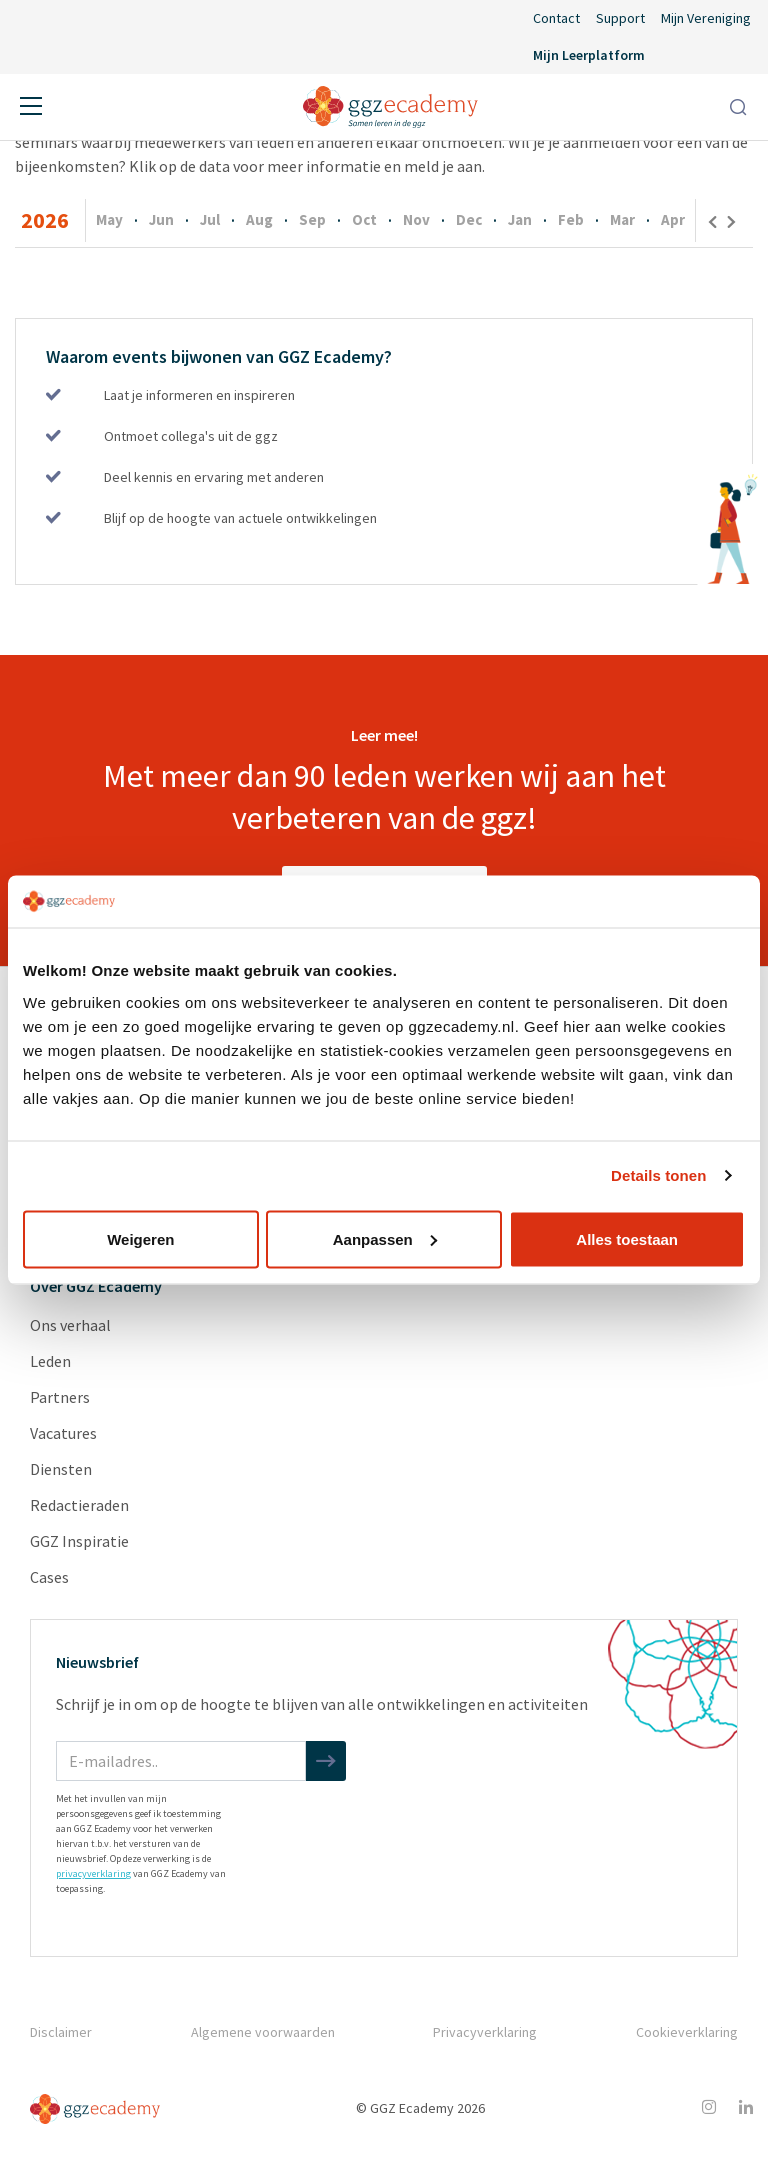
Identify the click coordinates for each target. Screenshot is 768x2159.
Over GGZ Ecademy (96, 1286)
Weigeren (140, 1238)
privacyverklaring (93, 1873)
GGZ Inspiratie (79, 1541)
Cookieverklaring (687, 2032)
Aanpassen (385, 1238)
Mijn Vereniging (706, 18)
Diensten (61, 1469)
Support (620, 18)
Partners (60, 1397)
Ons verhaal (70, 1325)
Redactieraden (79, 1505)
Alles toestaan (627, 1238)
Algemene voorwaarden (263, 2032)
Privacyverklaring (485, 2032)
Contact (556, 18)
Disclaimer (61, 2032)
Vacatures (63, 1433)
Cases (49, 1577)
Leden (50, 1361)
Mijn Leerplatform (589, 55)
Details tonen (658, 1175)
